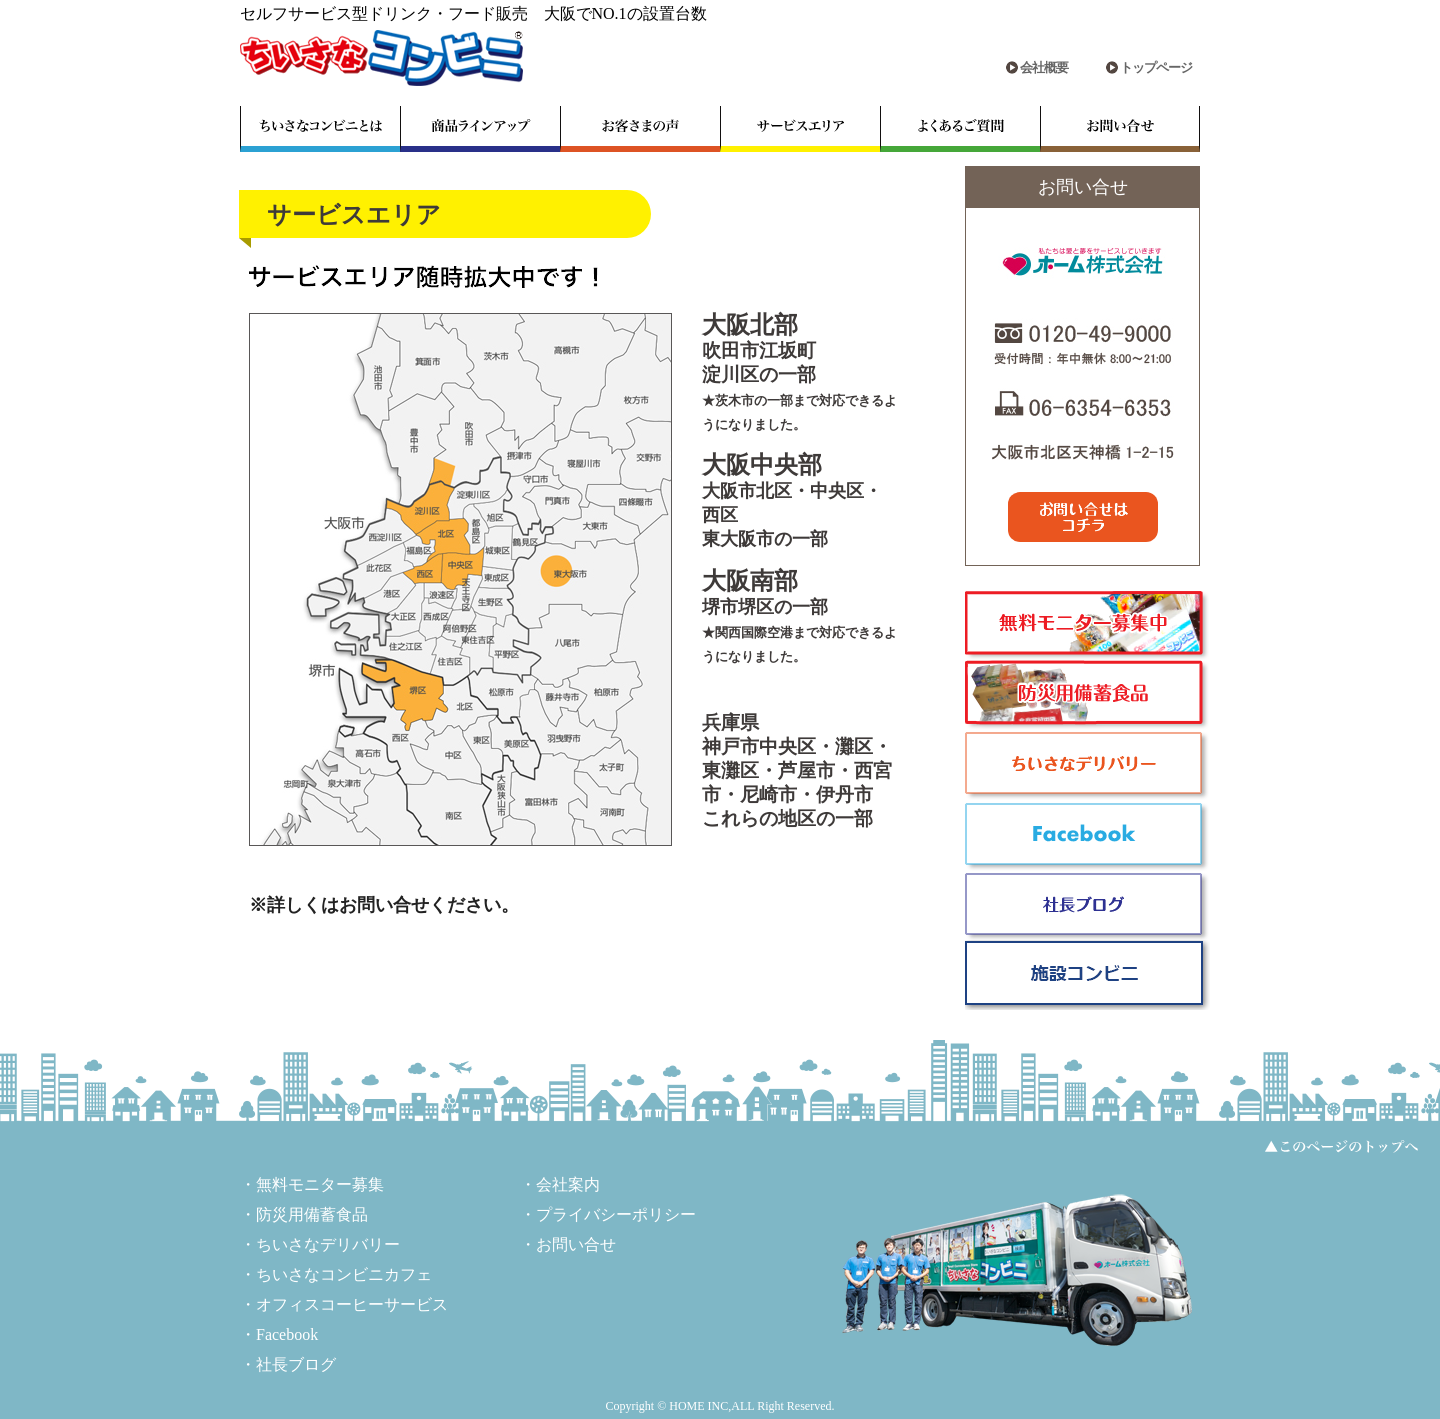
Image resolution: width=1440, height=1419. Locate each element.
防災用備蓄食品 (312, 1214)
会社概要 (1044, 67)
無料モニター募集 (320, 1184)
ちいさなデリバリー (328, 1244)
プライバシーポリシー (616, 1214)
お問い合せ (576, 1244)
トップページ (1156, 67)
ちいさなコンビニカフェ (344, 1274)
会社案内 (568, 1184)
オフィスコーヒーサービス (352, 1304)
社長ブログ (296, 1364)
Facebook (287, 1334)
